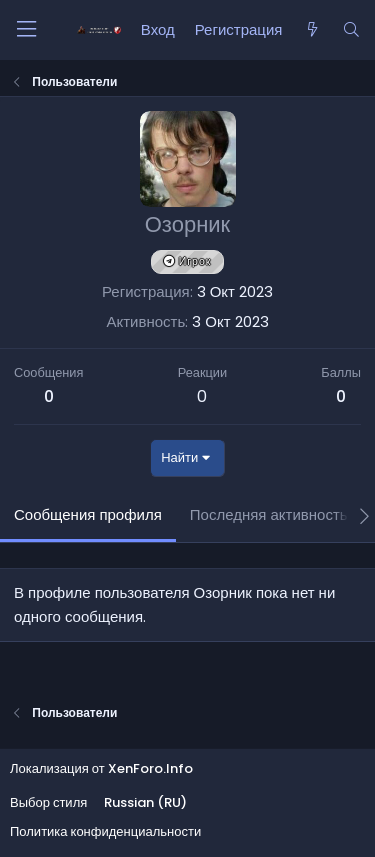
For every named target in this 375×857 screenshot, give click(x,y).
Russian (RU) (145, 802)
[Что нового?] (311, 30)
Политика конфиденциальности (105, 831)
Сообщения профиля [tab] (88, 514)
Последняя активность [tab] (269, 514)
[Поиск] (351, 30)
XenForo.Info (150, 768)
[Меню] (26, 29)
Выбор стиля (48, 802)
